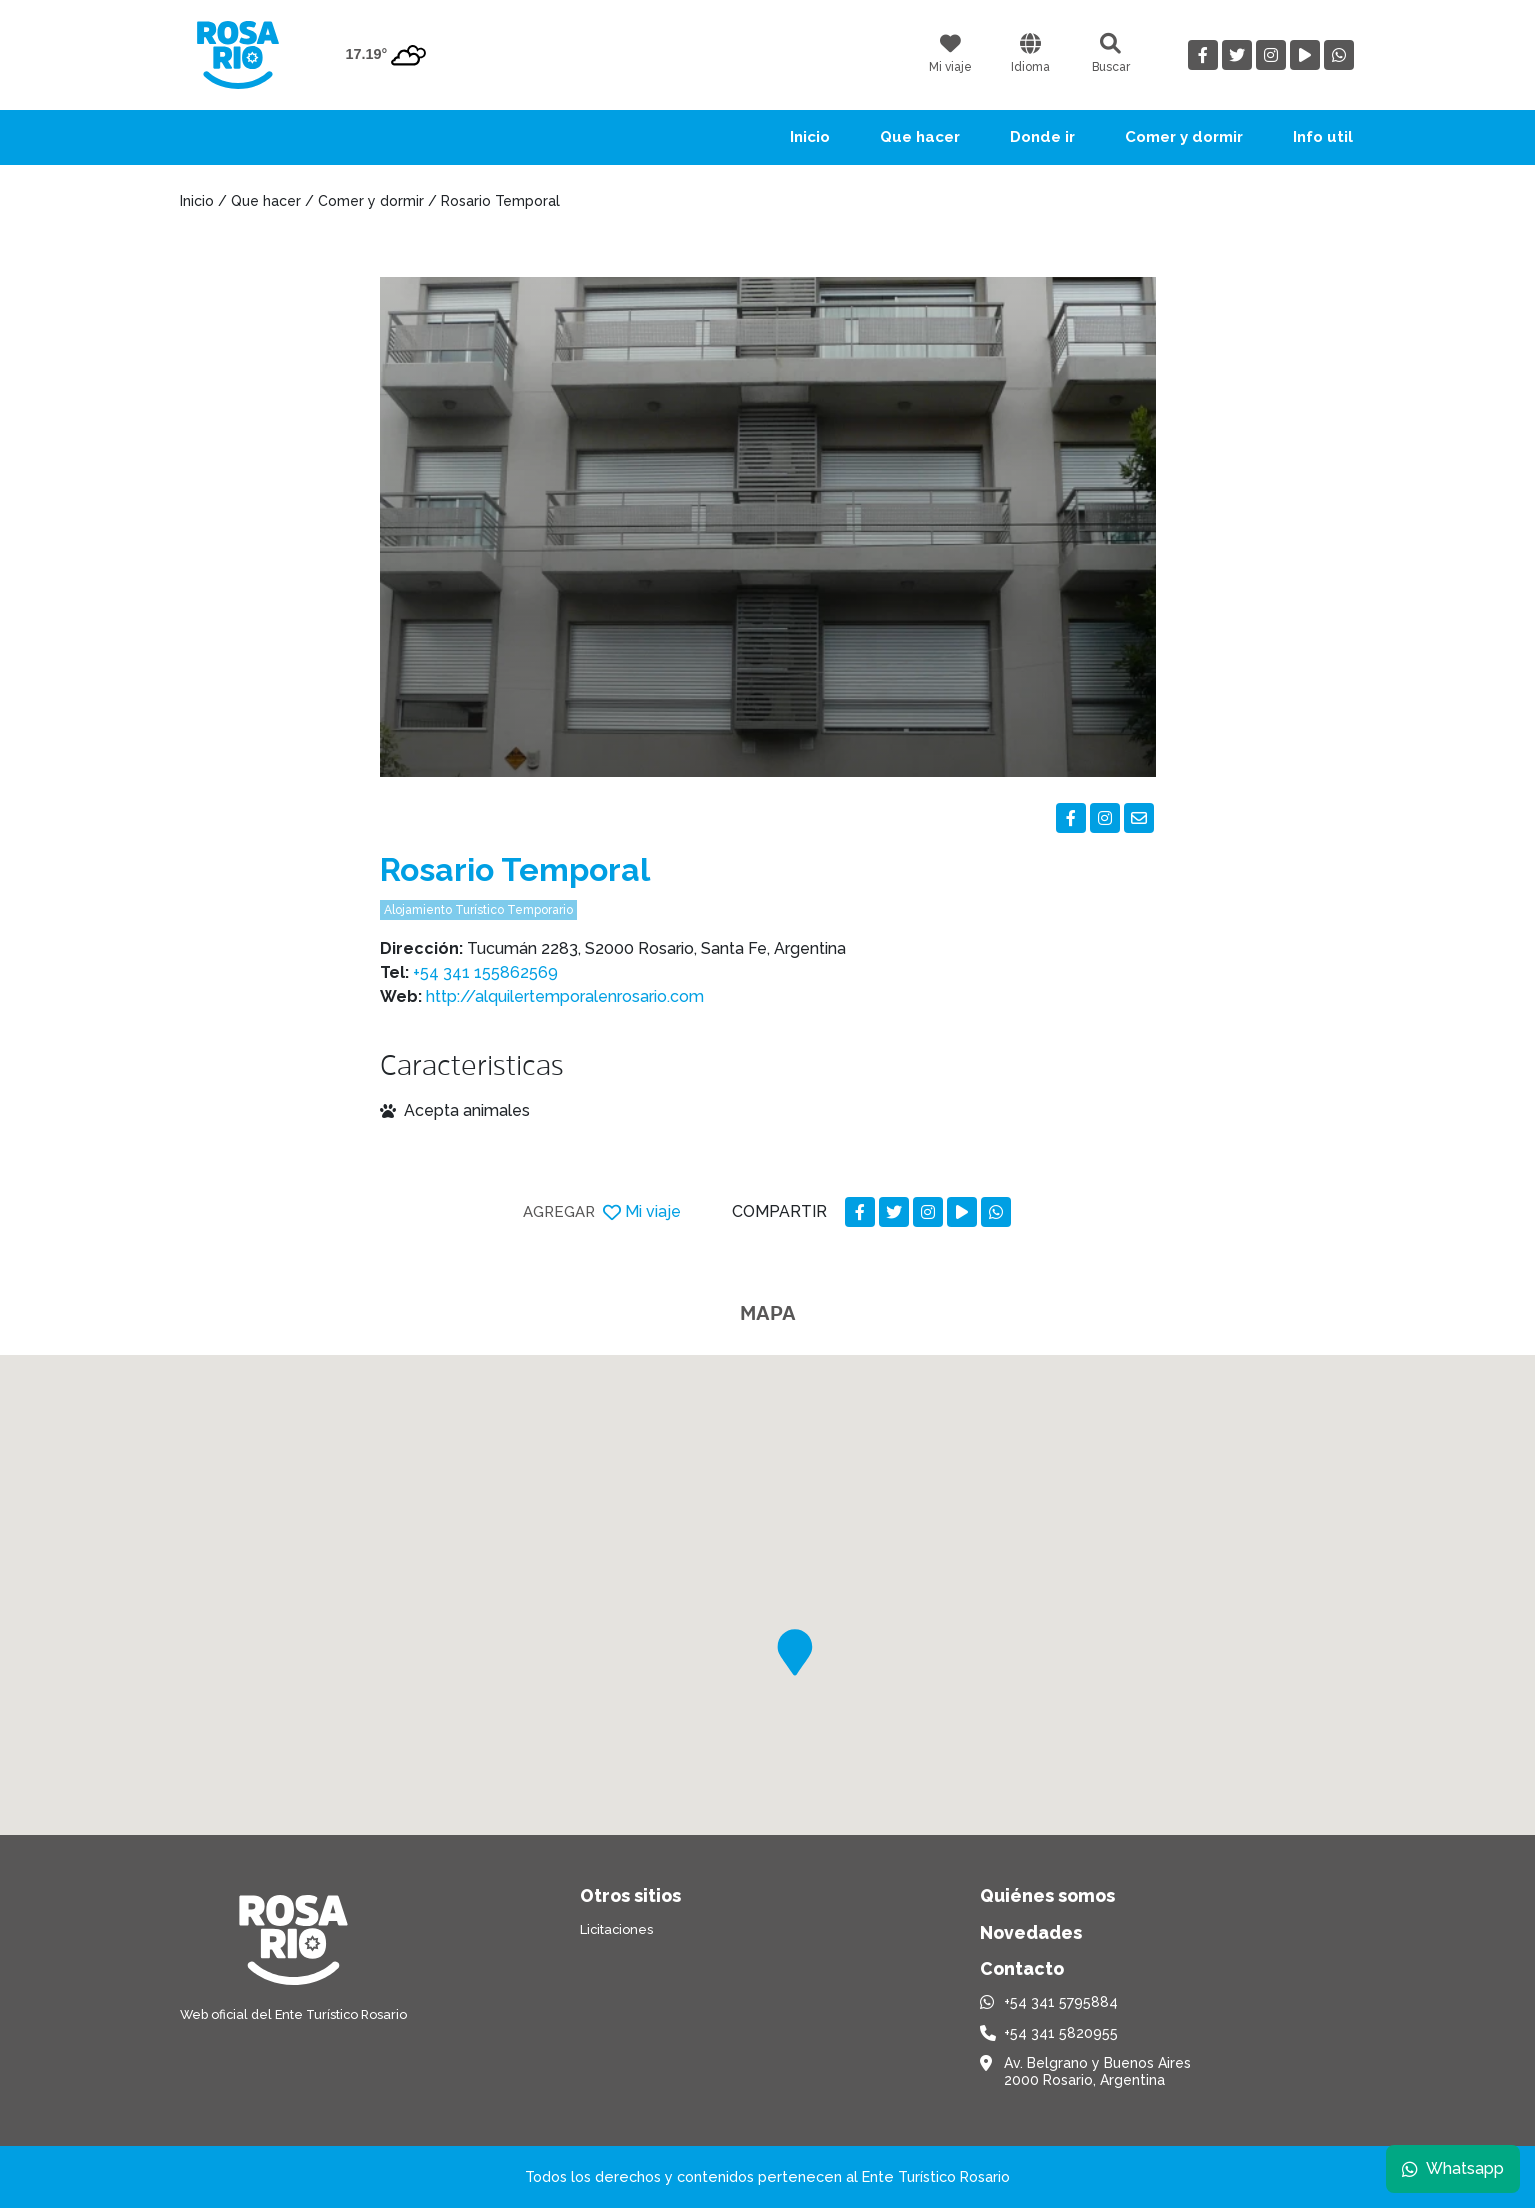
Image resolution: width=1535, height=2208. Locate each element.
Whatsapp (1452, 2167)
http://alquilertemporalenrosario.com (565, 996)
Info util (1323, 137)
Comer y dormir (1184, 137)
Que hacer (920, 137)
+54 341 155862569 (485, 972)
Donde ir (1042, 137)
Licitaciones (616, 1929)
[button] (795, 1652)
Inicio (810, 137)
